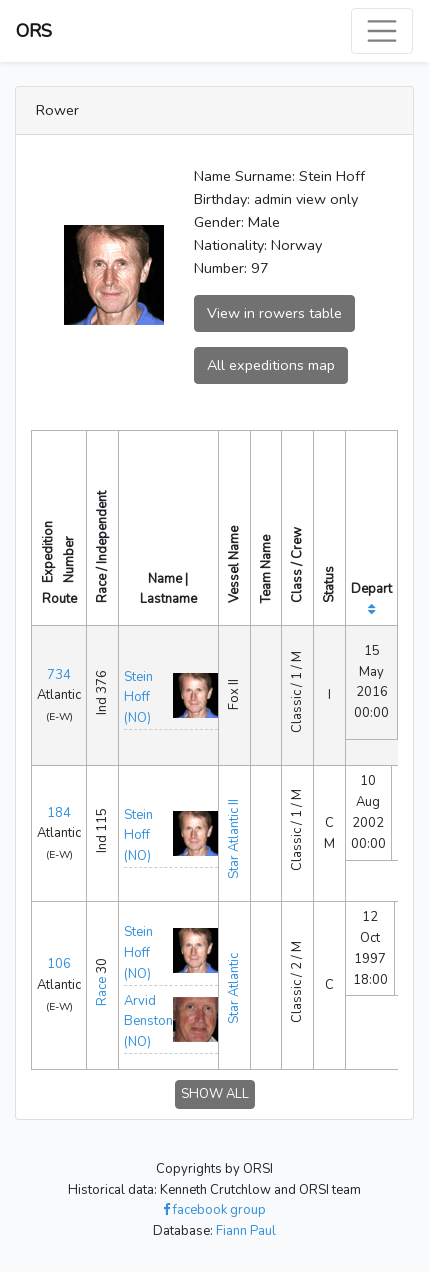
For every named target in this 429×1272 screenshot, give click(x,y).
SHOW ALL (215, 1094)
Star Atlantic (234, 988)
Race (102, 991)
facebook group (214, 1210)
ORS (34, 31)
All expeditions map (271, 365)
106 (59, 964)
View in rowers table (274, 313)
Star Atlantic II (234, 839)
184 (59, 813)
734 (59, 675)
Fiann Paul (246, 1231)
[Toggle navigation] (382, 31)
